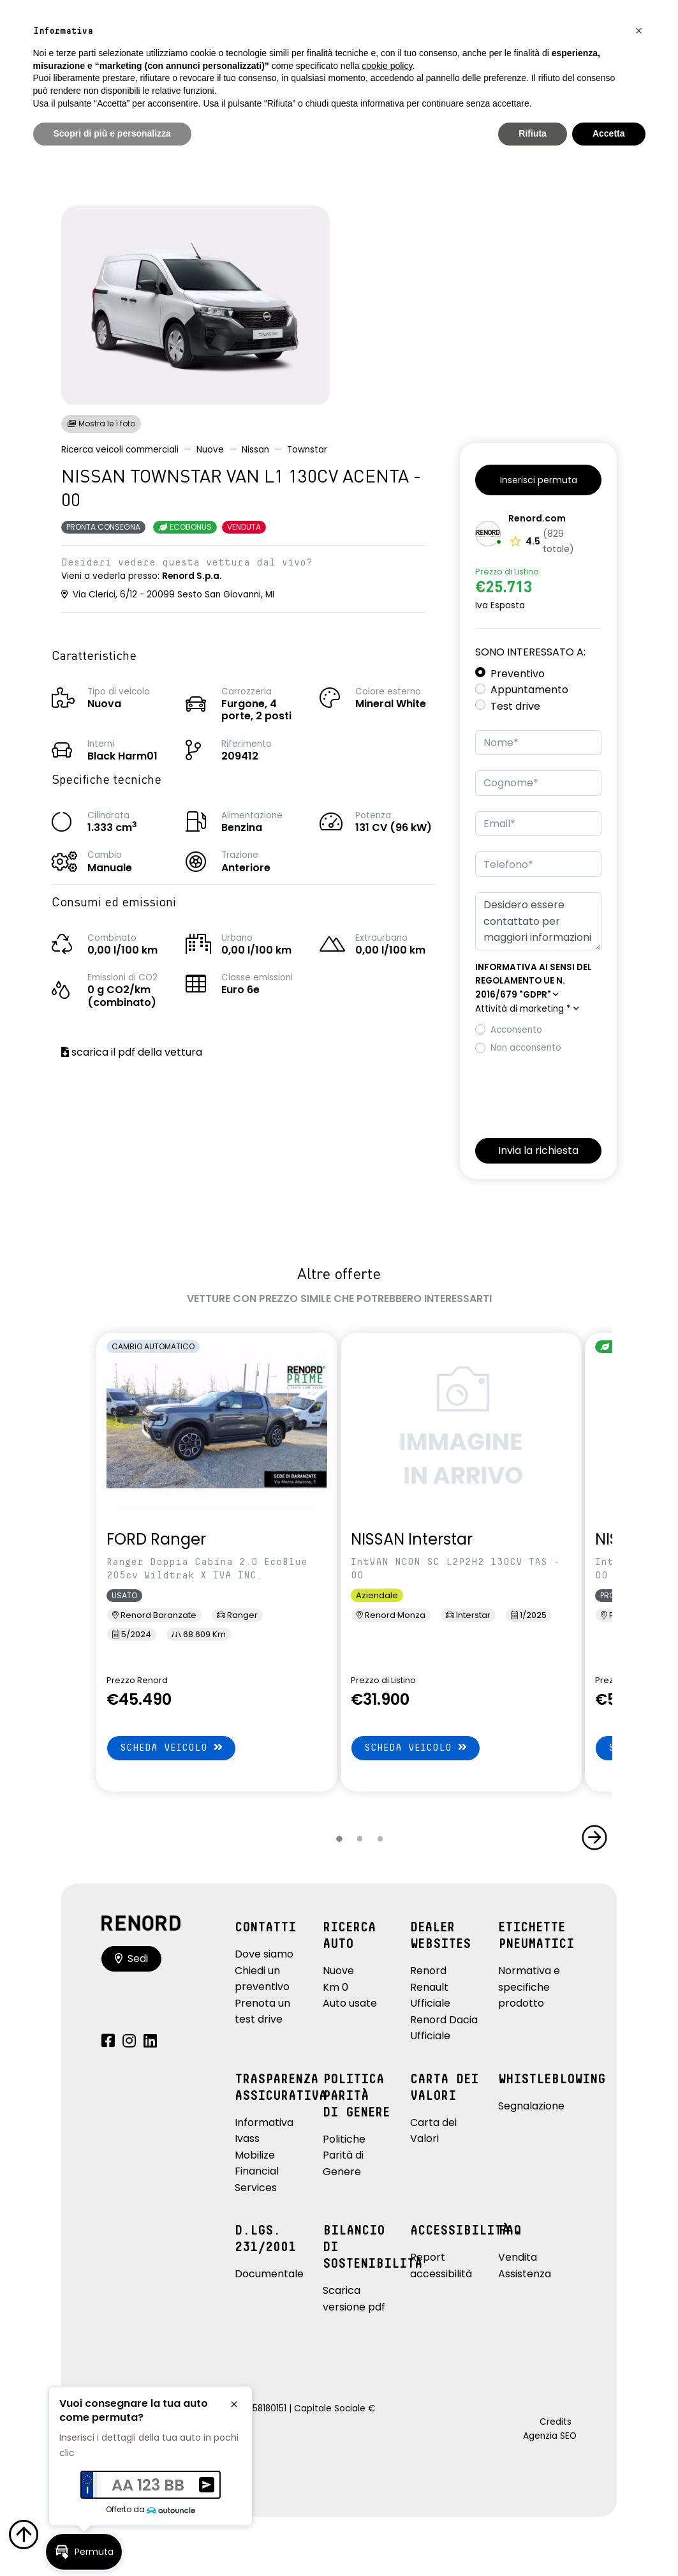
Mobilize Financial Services (257, 2171)
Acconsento (516, 1030)
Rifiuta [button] (533, 133)
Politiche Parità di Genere (344, 2155)
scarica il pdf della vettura (131, 1052)
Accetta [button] (609, 133)
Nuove (210, 450)
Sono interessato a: (530, 652)
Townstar (307, 450)
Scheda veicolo (171, 1747)
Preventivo (517, 673)
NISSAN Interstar (412, 1539)
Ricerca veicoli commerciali (120, 450)
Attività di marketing (527, 1009)
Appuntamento (529, 689)
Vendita (517, 2257)
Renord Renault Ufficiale (430, 1987)
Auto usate (350, 2003)
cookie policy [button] (387, 66)
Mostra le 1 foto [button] (101, 423)
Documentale (269, 2273)
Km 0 (335, 1987)
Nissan (255, 450)
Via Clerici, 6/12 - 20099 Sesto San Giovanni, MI (167, 594)
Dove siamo (264, 1954)
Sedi (131, 1958)
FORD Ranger (156, 1539)
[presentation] (572, 1093)
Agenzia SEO (550, 2436)
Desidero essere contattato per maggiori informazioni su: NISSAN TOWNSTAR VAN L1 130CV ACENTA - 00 (538, 921)
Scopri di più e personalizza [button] (112, 133)
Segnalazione (531, 2106)
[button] (538, 480)
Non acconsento (525, 1048)
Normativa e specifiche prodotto (529, 1987)
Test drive (515, 706)
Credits (555, 2422)
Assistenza (524, 2273)
